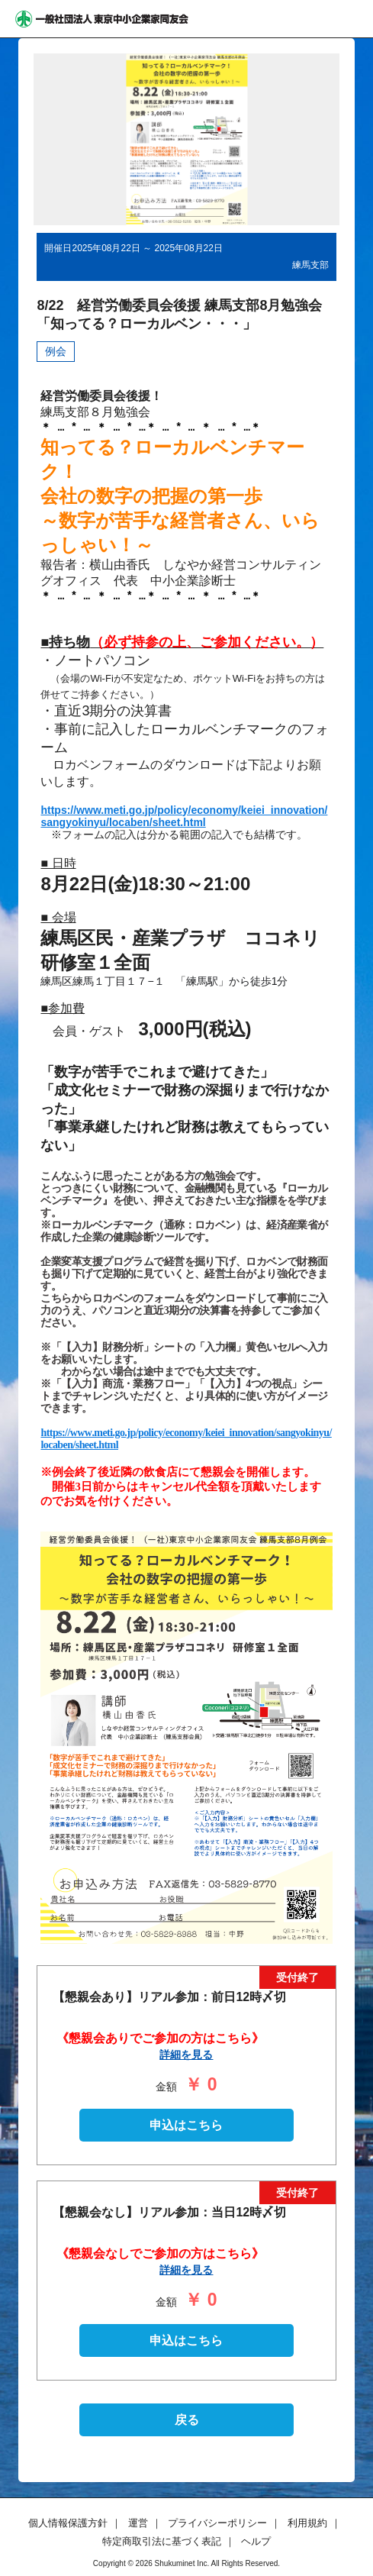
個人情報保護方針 (68, 2523)
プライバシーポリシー (217, 2523)
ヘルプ (256, 2541)
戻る (187, 2419)
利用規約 (307, 2523)
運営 (138, 2523)
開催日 (58, 248)
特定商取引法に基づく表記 (161, 2541)
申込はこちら (186, 2125)
